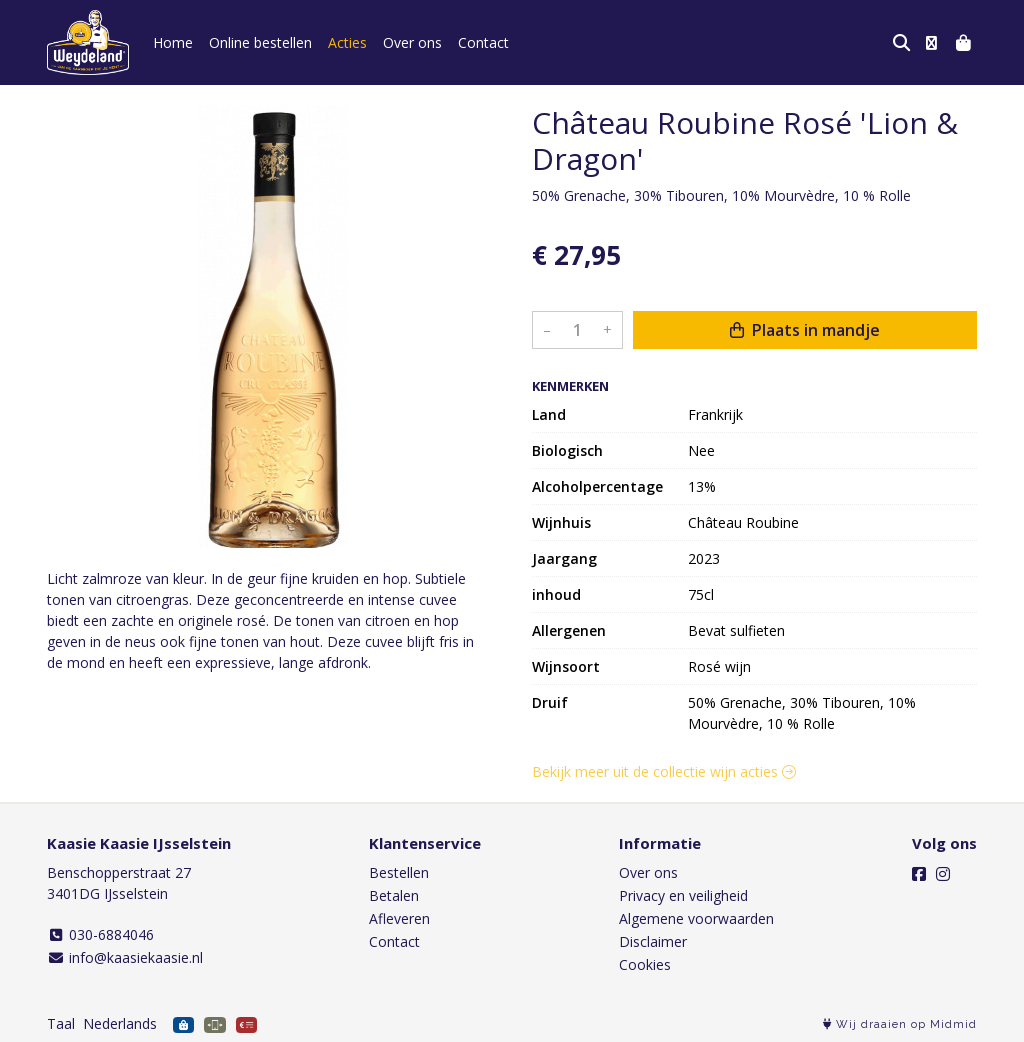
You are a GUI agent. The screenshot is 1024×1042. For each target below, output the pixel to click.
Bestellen (399, 872)
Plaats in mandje (805, 330)
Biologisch (567, 450)
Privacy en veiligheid (683, 895)
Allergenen (569, 630)
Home (173, 42)
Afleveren (399, 918)
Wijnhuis (561, 522)
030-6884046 (100, 934)
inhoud (556, 594)
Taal (61, 1023)
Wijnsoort (566, 666)
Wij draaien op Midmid (900, 1024)
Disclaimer (653, 941)
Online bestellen (260, 42)
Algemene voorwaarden (696, 918)
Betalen (394, 895)
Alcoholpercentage (597, 486)
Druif (550, 702)
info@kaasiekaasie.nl (125, 957)
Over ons (412, 42)
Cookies (645, 964)
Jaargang (564, 558)
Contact (483, 42)
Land (549, 414)
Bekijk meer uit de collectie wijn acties (664, 771)
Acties (347, 42)
